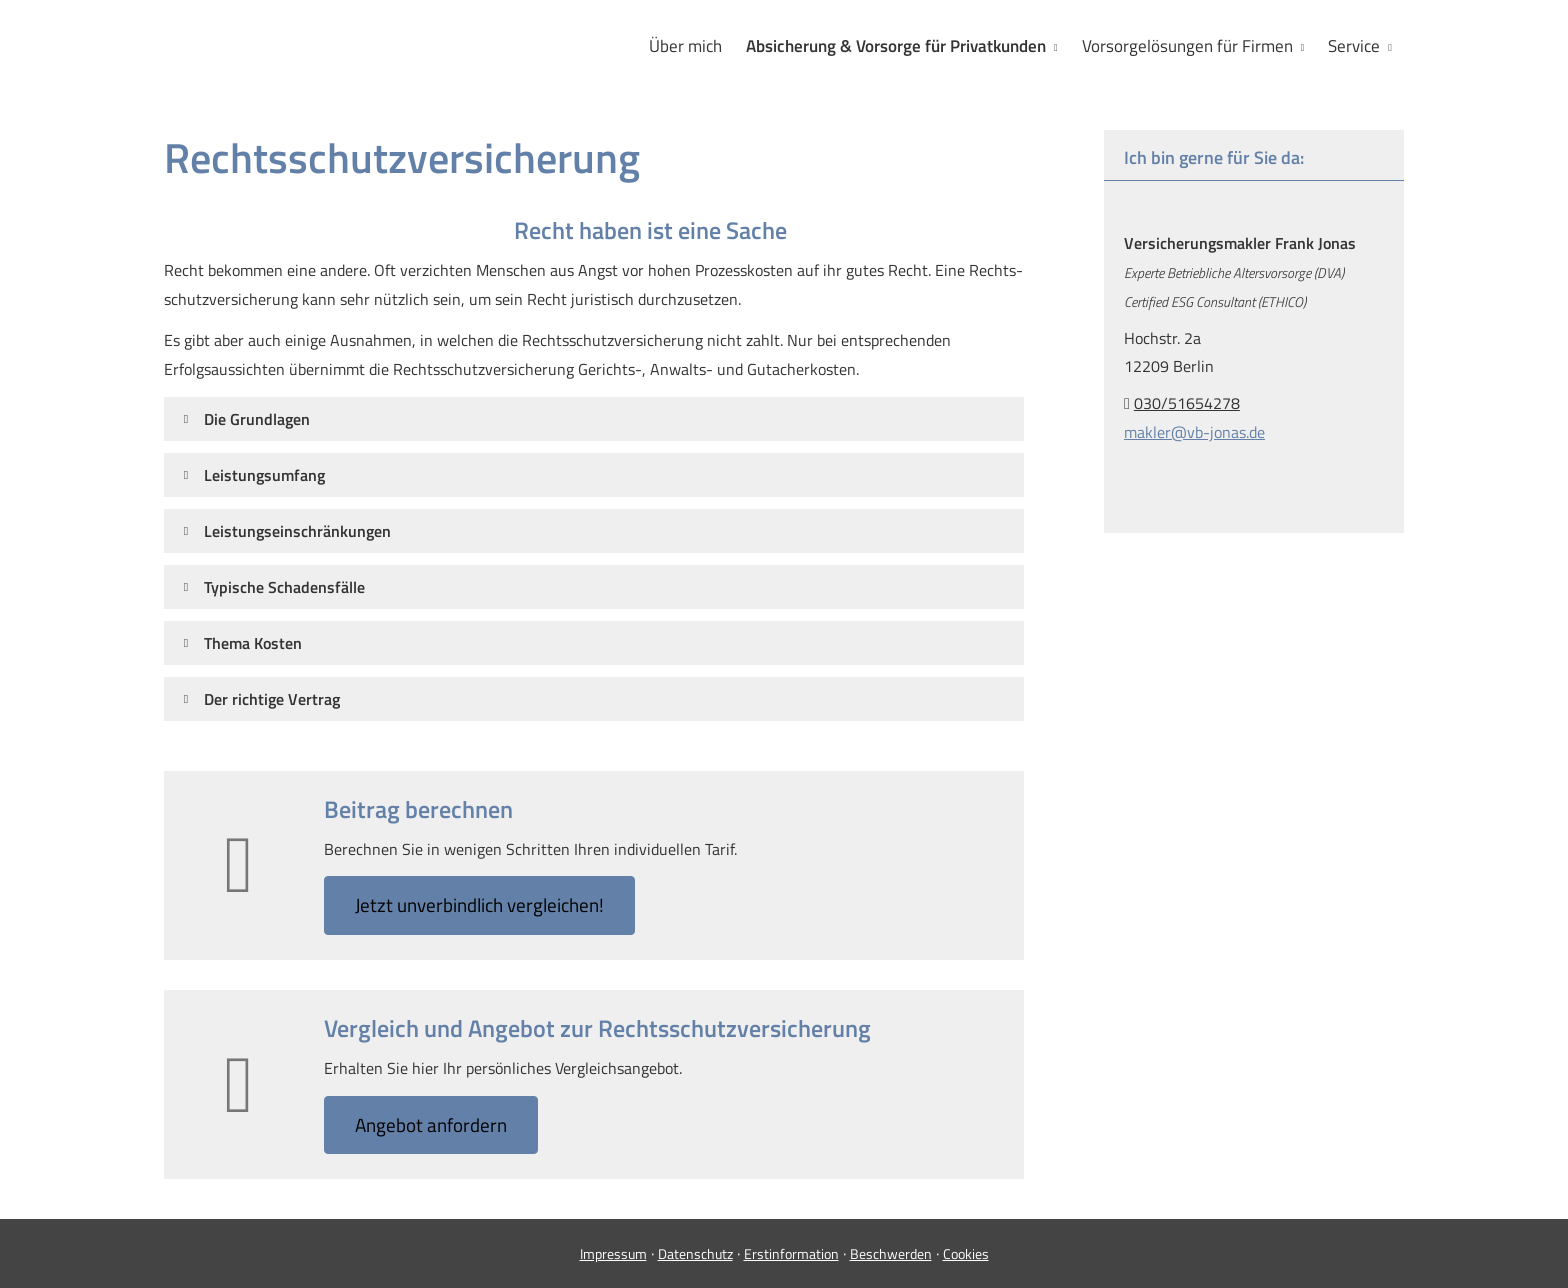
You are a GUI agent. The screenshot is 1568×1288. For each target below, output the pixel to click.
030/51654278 (1187, 403)
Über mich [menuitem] (685, 46)
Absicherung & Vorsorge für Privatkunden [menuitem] (896, 46)
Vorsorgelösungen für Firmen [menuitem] (1187, 46)
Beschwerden (891, 1253)
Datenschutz (695, 1253)
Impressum (613, 1253)
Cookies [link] (966, 1253)
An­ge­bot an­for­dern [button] (431, 1124)
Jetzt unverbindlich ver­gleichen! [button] (479, 904)
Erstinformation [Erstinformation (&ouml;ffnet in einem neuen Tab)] (791, 1253)
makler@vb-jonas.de (1194, 432)
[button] (257, 419)
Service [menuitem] (1354, 46)
